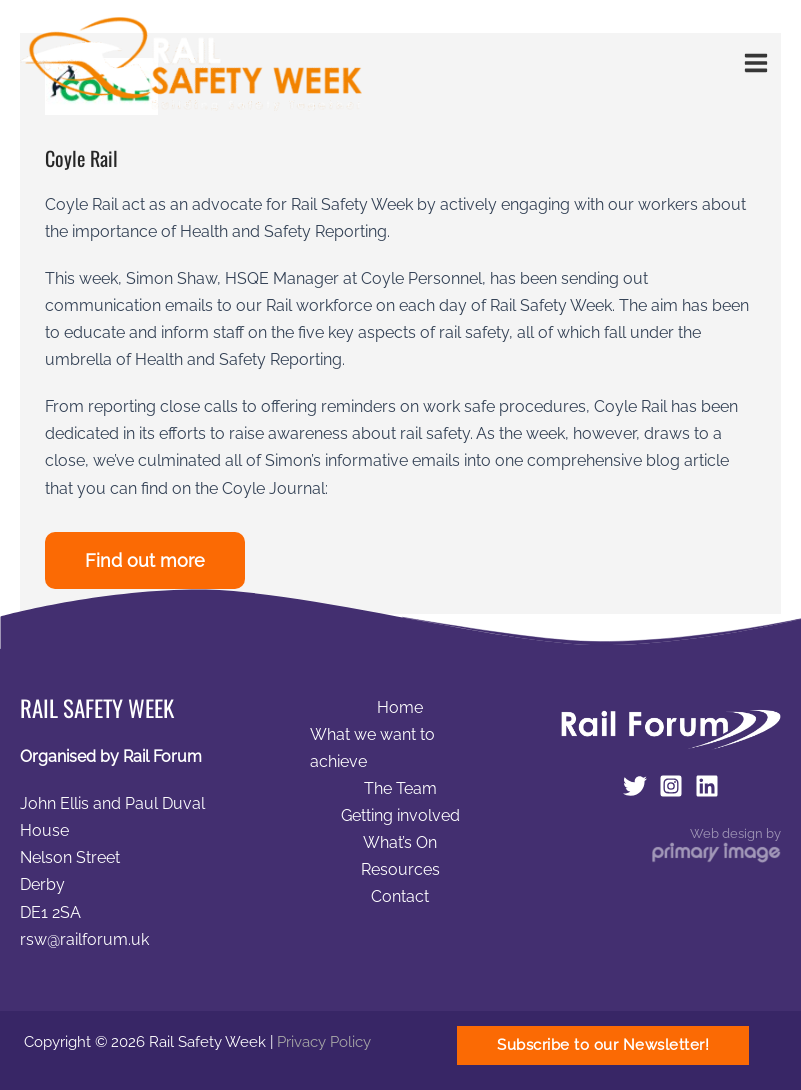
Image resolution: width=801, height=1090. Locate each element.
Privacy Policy (324, 1041)
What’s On (400, 842)
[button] (603, 1045)
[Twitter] (635, 786)
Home (400, 707)
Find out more (145, 560)
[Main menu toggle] (755, 63)
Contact (400, 896)
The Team (400, 788)
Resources (400, 869)
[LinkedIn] (707, 786)
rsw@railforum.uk (84, 939)
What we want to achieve (372, 748)
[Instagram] (671, 786)
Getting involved (400, 815)
